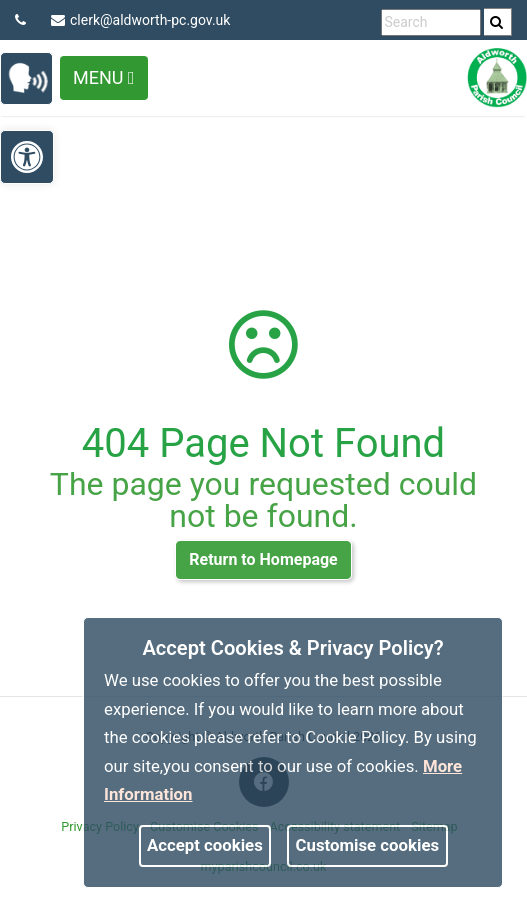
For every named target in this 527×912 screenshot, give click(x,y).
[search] (498, 22)
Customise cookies (368, 845)
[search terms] (431, 22)
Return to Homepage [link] (263, 559)
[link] (496, 22)
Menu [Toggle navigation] (104, 77)
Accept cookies (205, 845)
